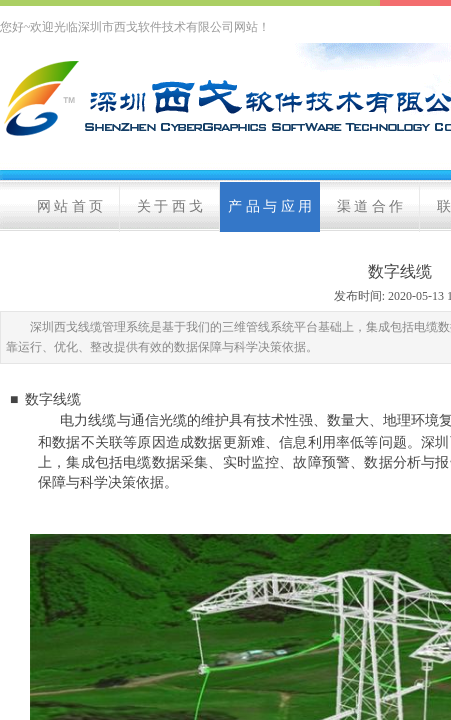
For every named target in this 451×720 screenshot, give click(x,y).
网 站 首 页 (70, 206)
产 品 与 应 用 (270, 206)
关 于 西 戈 (170, 206)
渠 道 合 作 (370, 206)
